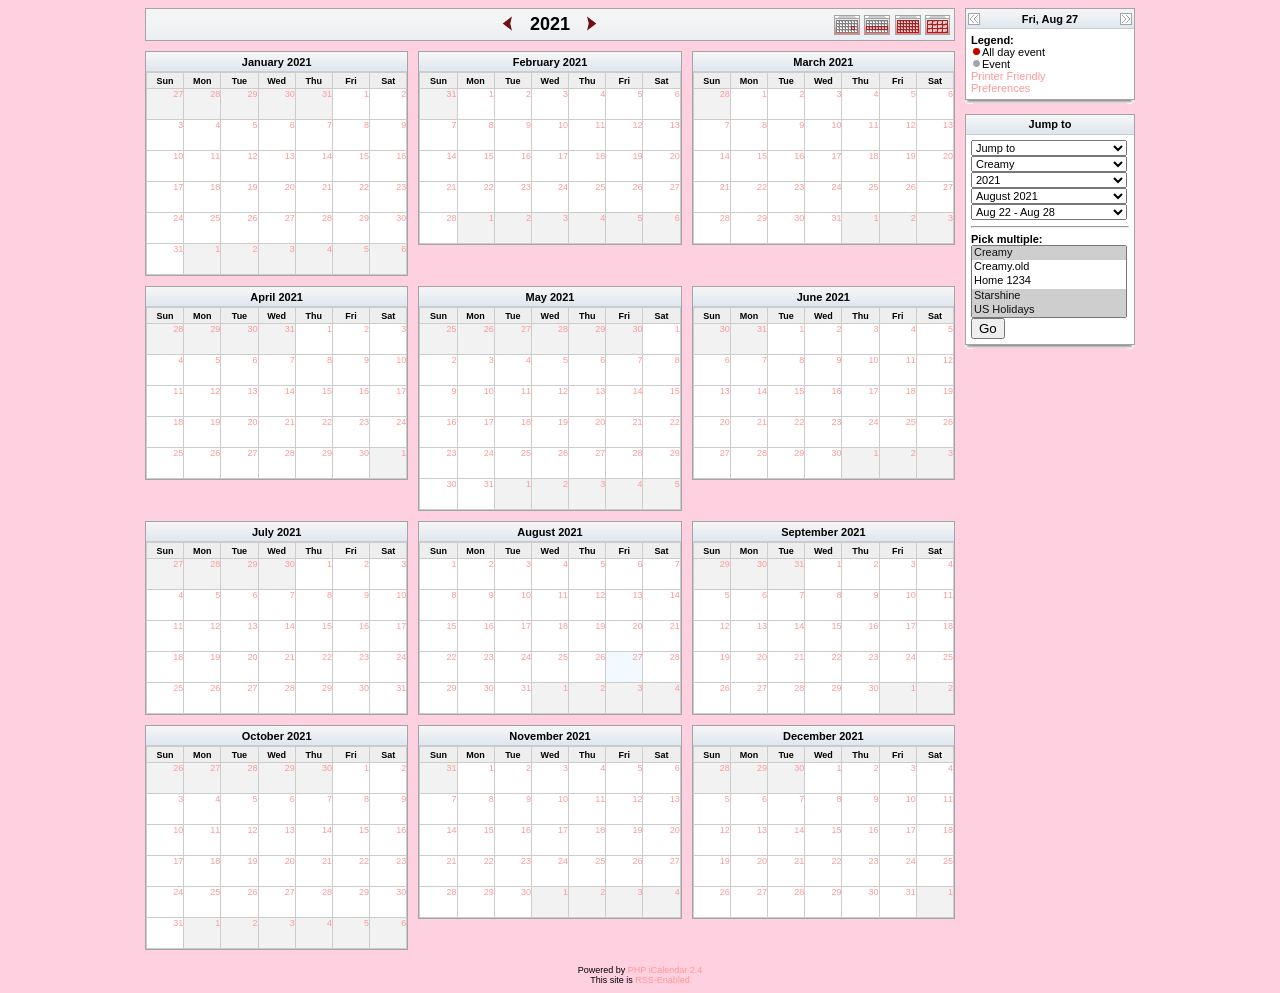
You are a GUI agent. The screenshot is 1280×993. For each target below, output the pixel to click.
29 (253, 94)
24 (178, 218)
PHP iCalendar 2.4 (665, 970)
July (263, 532)
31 (327, 94)
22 (364, 187)
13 (290, 156)
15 (364, 156)
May (536, 297)
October (263, 736)
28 (215, 94)
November (536, 736)
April (262, 297)
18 (215, 187)
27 (178, 94)
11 (215, 156)
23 (401, 187)
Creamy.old (1049, 267)
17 (178, 187)
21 (327, 187)
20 (290, 187)
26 (253, 218)
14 (327, 156)
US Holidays (1049, 310)
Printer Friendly (1008, 76)
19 (253, 187)
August (536, 532)
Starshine (1049, 296)
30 (290, 94)
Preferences (1000, 88)
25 (215, 218)
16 (401, 156)
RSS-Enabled (662, 980)
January (263, 62)
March (809, 62)
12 (253, 156)
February (536, 62)
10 (178, 156)
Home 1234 (1049, 281)
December (809, 736)
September (809, 532)
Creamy (1049, 253)
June (810, 297)
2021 (299, 62)
